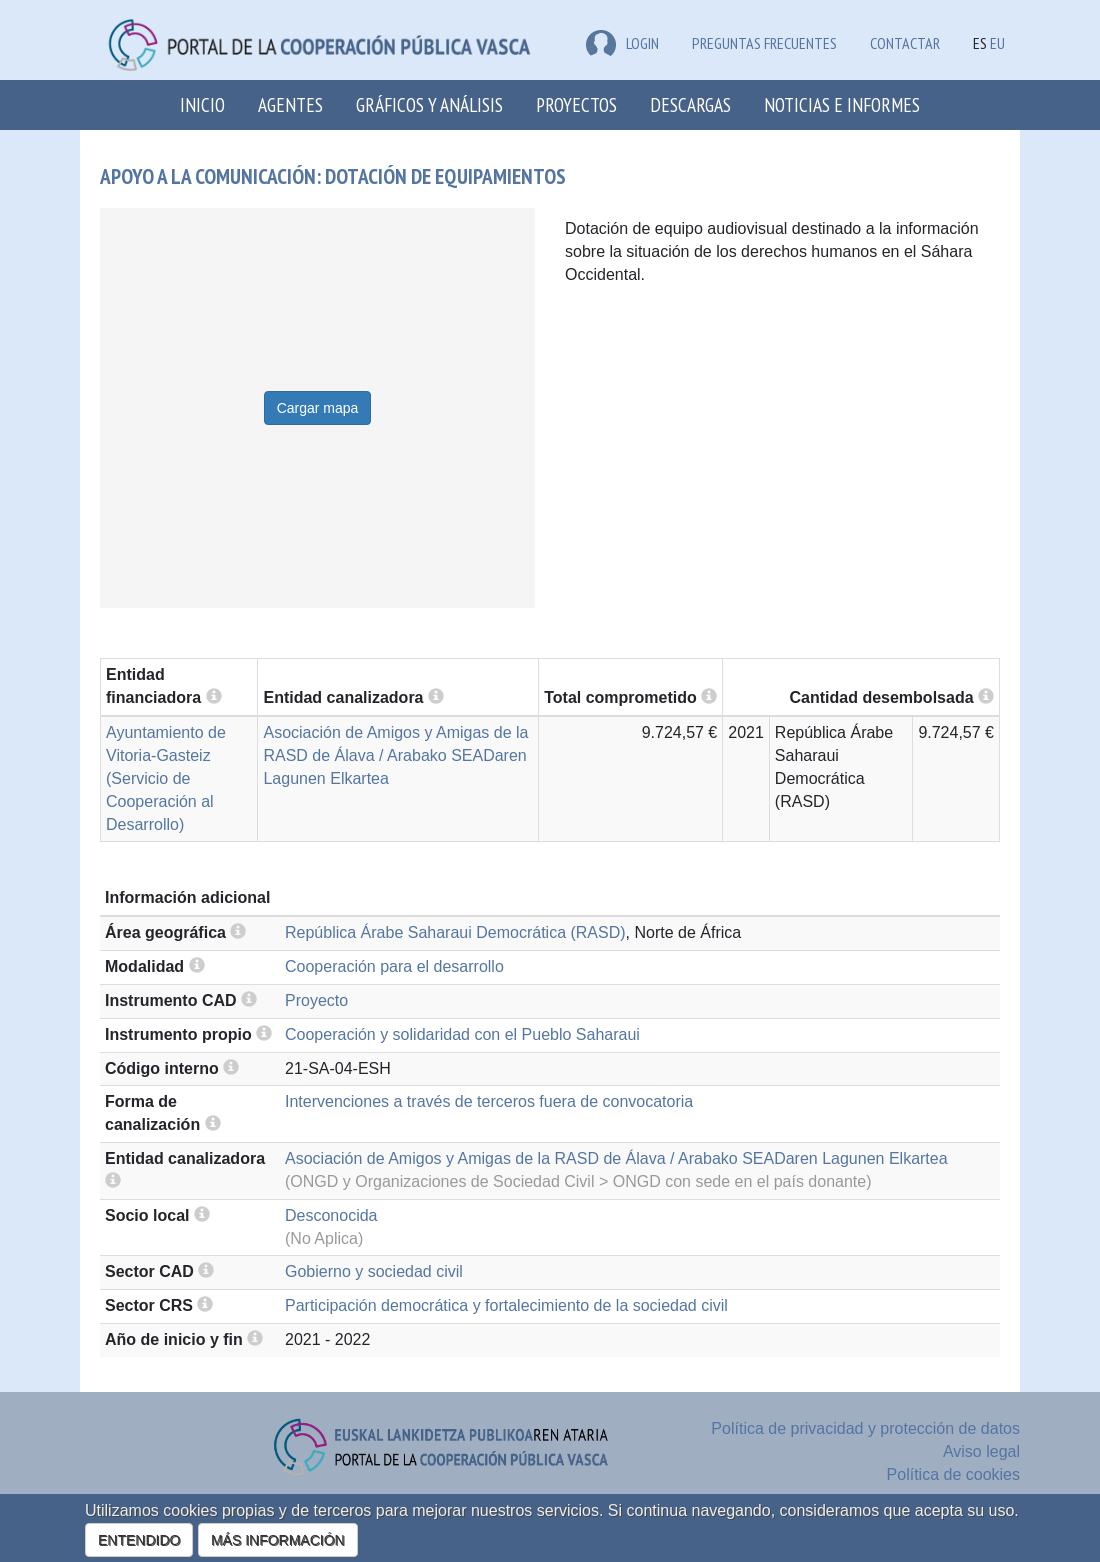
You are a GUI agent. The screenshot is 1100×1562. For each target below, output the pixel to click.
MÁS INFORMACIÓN (278, 1540)
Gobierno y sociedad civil (374, 1271)
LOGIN (622, 43)
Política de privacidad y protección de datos (865, 1428)
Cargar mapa (318, 408)
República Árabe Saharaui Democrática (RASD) (455, 932)
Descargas (690, 104)
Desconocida (331, 1215)
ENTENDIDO (139, 1540)
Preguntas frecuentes (764, 43)
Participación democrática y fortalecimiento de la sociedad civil (506, 1305)
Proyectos (576, 104)
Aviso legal (981, 1451)
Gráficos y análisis (429, 104)
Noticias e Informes (842, 104)
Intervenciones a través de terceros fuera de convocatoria (489, 1101)
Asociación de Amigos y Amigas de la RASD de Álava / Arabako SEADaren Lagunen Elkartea (395, 755)
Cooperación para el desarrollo (394, 966)
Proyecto (316, 1000)
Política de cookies (953, 1474)
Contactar (905, 43)
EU (997, 43)
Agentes (290, 104)
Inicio (202, 104)
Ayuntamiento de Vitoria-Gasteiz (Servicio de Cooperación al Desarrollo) (166, 778)
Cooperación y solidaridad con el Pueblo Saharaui (462, 1034)
